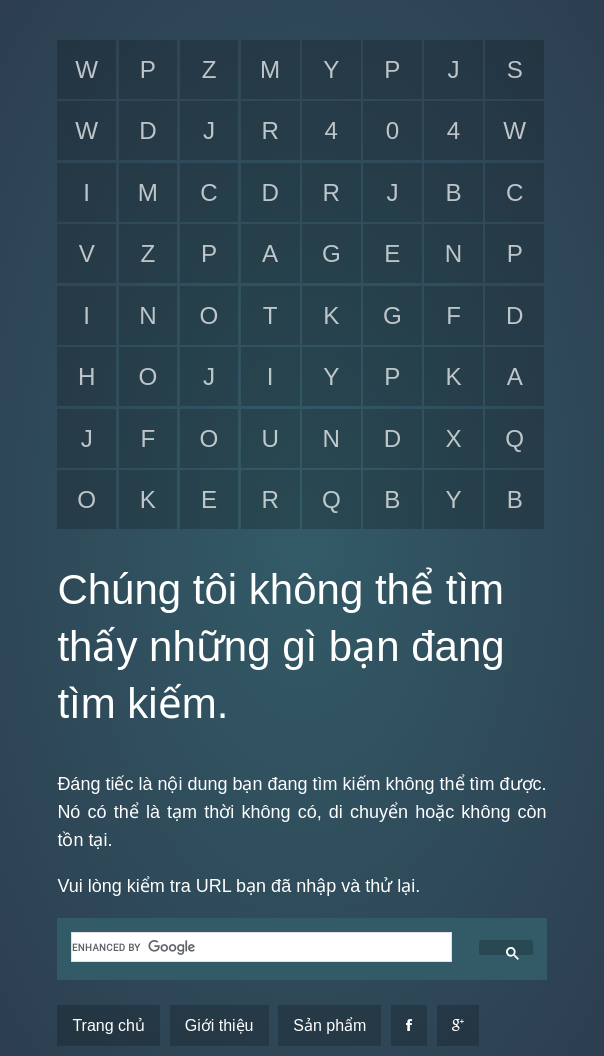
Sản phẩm (329, 1025)
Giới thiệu (219, 1025)
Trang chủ (108, 1025)
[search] (259, 947)
